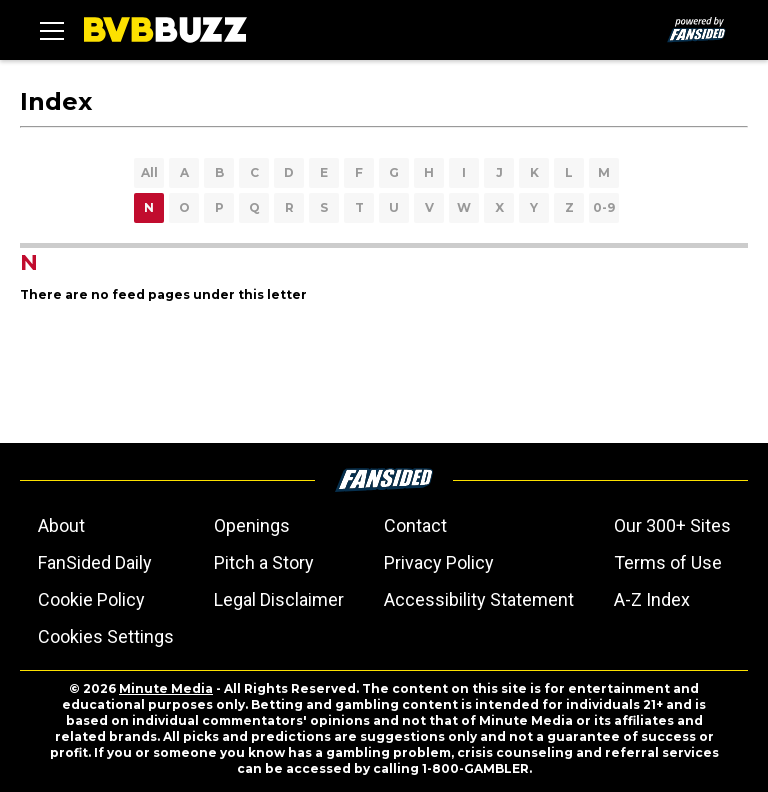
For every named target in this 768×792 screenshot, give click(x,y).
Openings (252, 525)
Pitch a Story (264, 562)
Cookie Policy (91, 599)
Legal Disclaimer (279, 599)
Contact (415, 525)
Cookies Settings (106, 636)
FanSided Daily (95, 562)
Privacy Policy (439, 562)
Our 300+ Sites (672, 525)
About (61, 525)
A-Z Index (652, 599)
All (149, 172)
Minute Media (166, 688)
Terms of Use (668, 562)
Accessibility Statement (479, 599)
